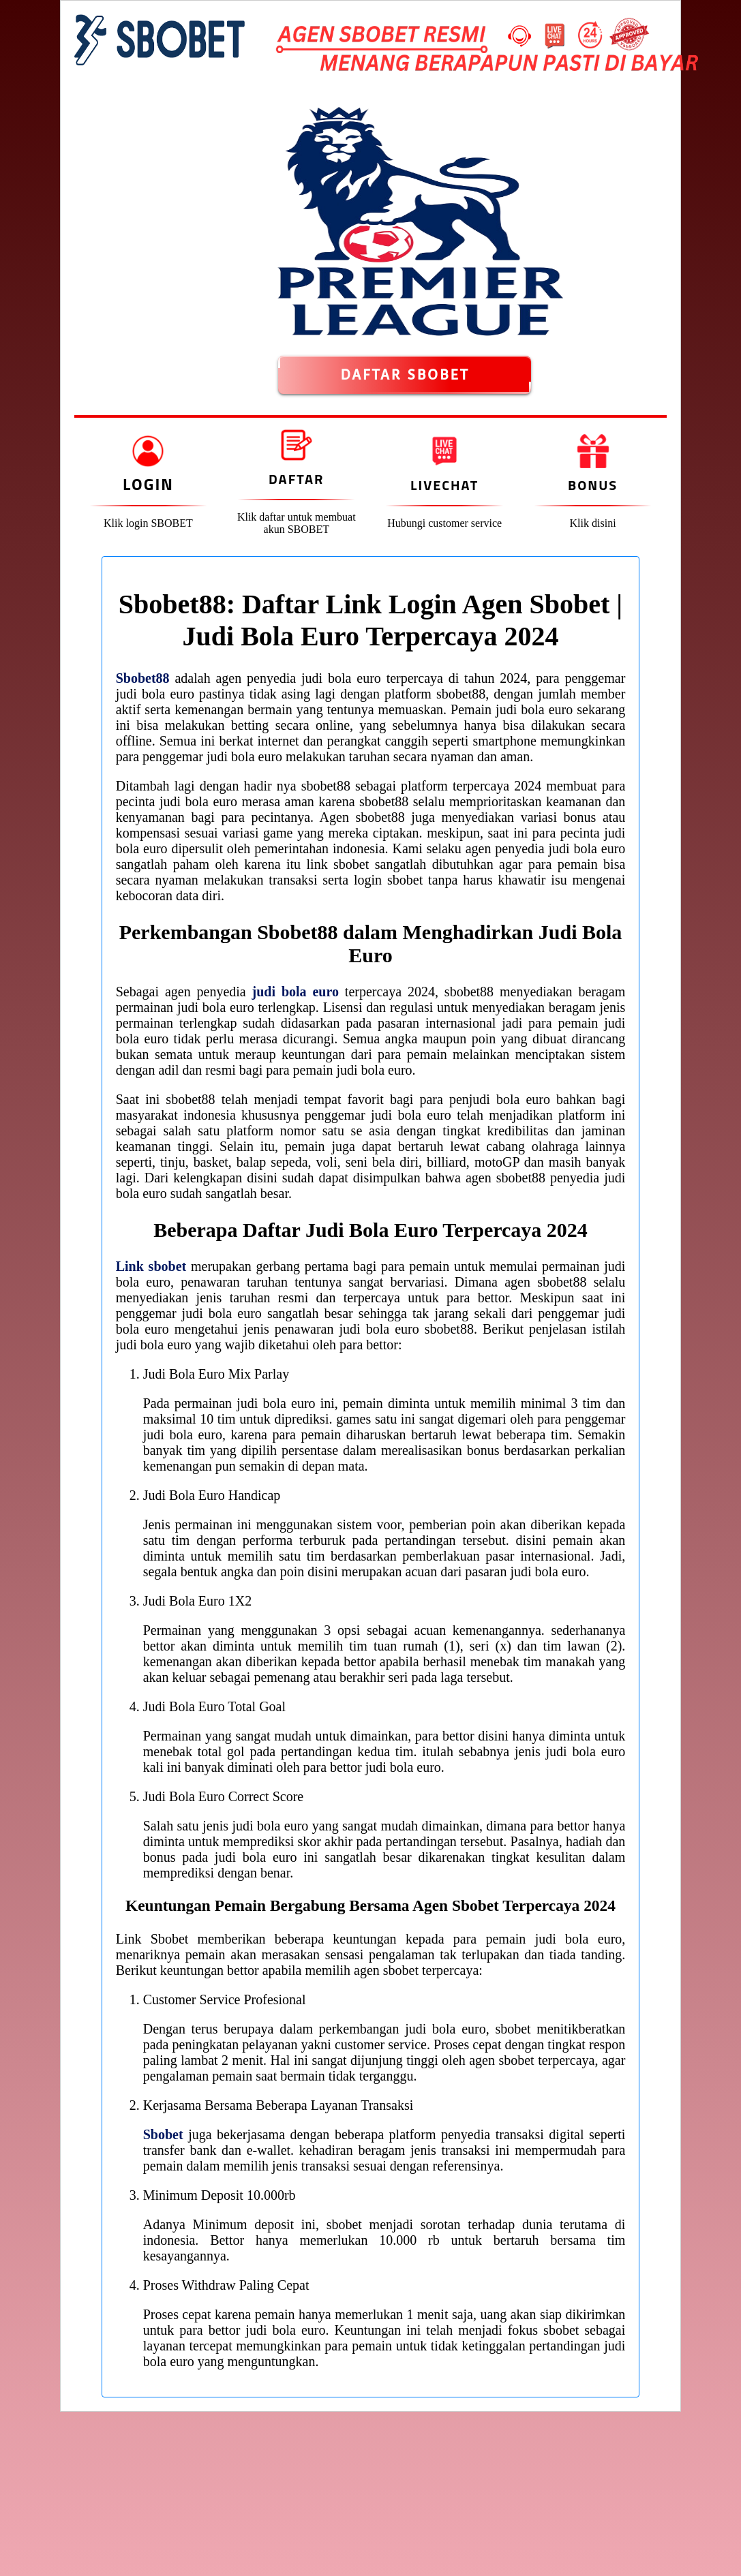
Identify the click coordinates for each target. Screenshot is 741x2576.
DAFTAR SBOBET (404, 375)
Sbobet (163, 2134)
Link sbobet (151, 1266)
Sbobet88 (143, 678)
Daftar (296, 478)
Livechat (444, 484)
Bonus (593, 484)
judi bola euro (295, 991)
